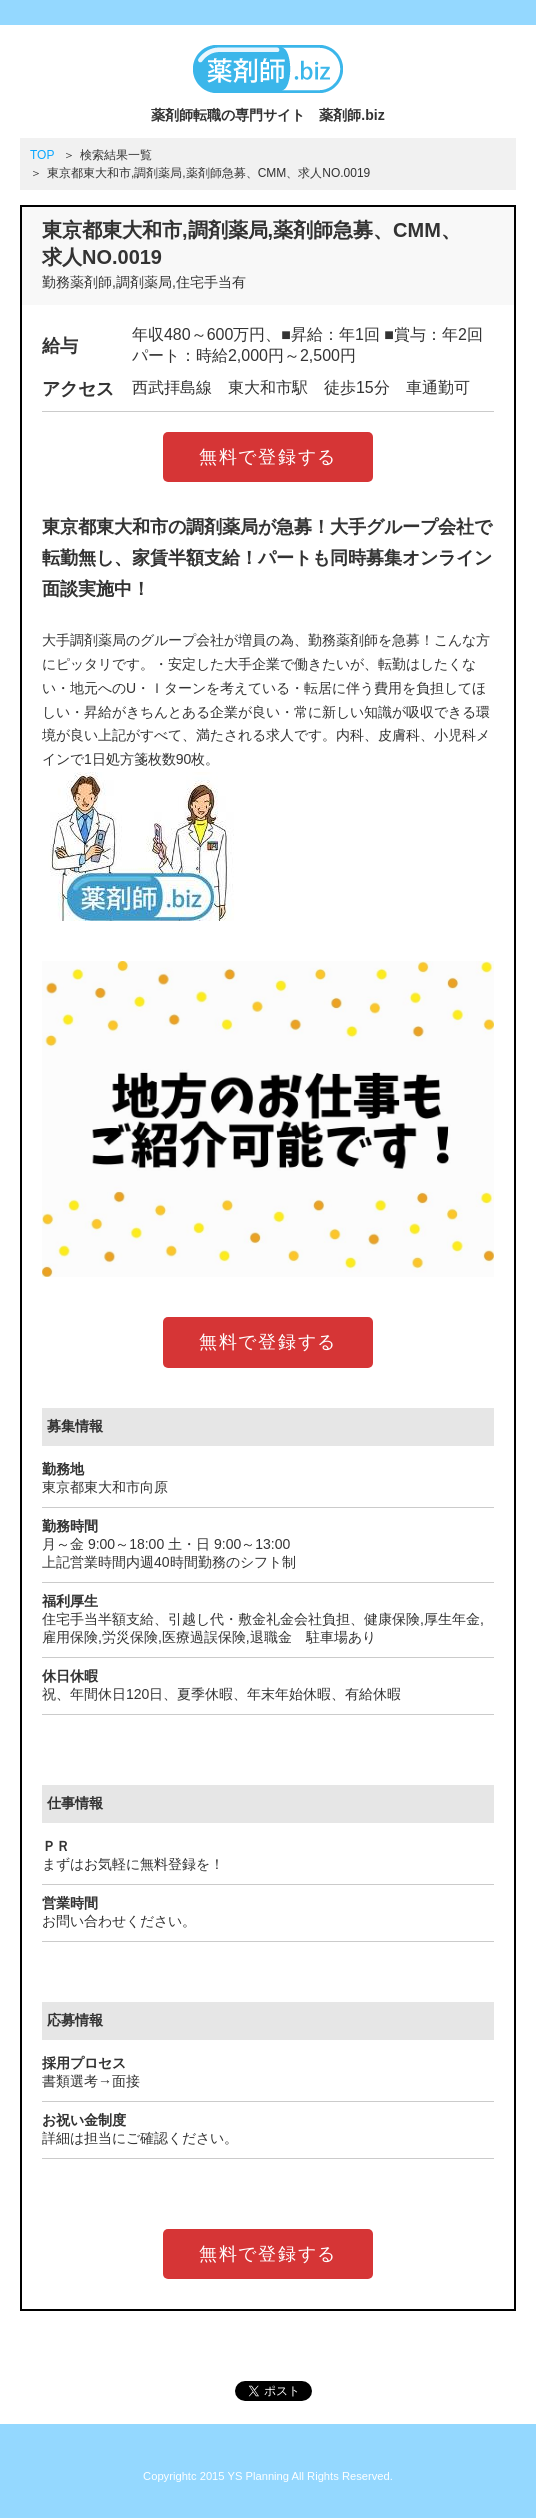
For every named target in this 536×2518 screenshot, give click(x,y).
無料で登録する (268, 457)
